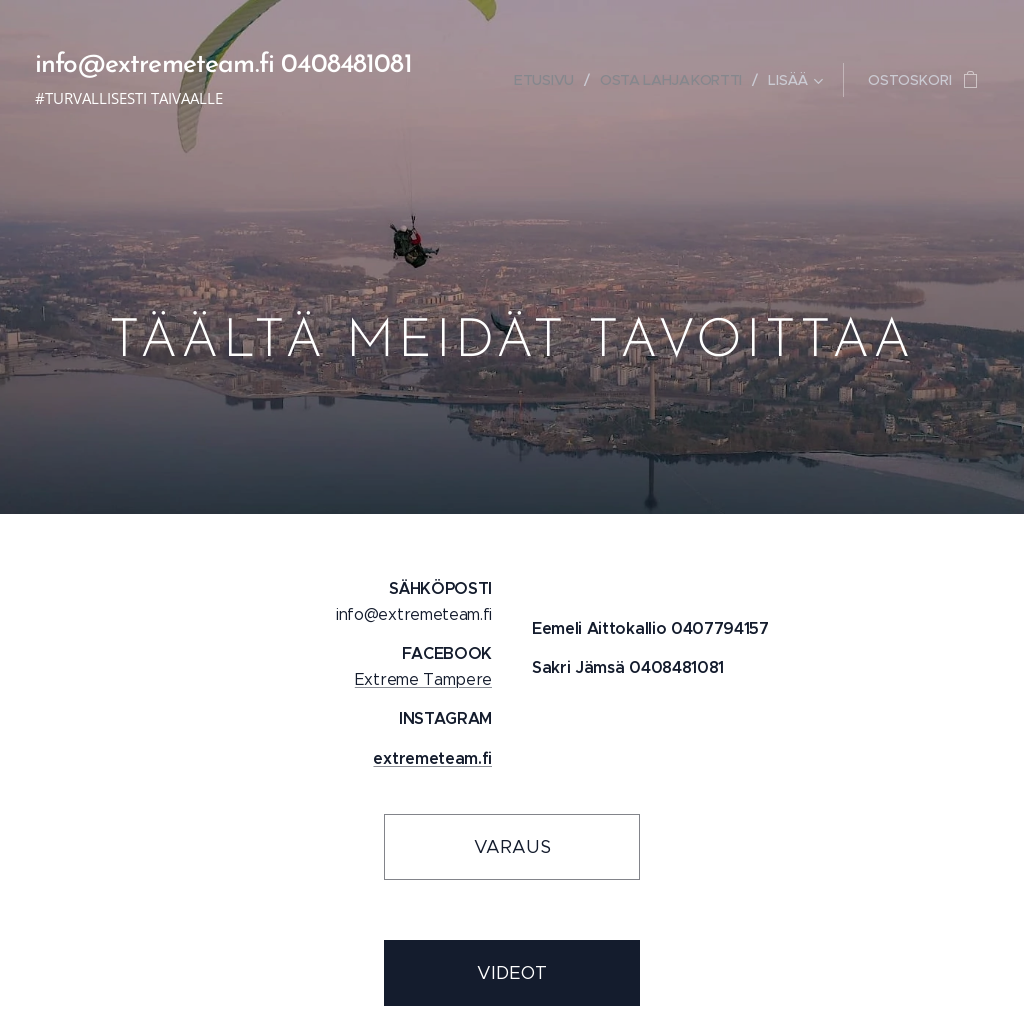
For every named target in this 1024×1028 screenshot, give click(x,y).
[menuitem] (546, 80)
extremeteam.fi (432, 758)
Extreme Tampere (423, 679)
